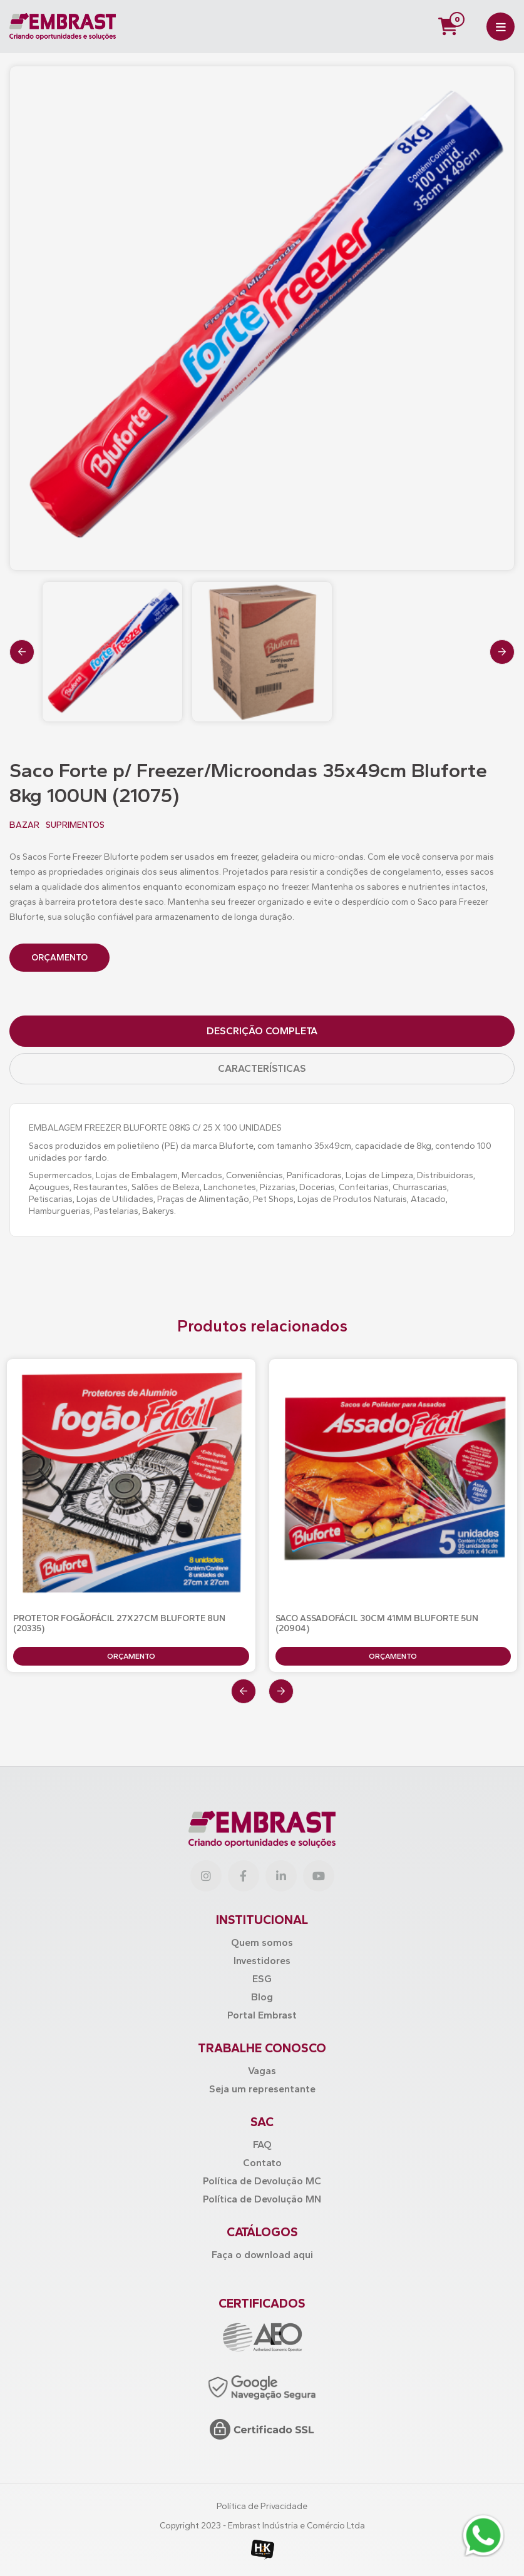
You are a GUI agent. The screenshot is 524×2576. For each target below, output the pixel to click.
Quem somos (262, 1942)
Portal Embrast (262, 2015)
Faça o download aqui (262, 2255)
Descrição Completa (262, 1031)
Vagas (262, 2071)
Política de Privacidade (262, 2506)
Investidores (262, 1961)
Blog (262, 1997)
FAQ (262, 2145)
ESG (262, 1979)
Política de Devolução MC (262, 2181)
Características (262, 1068)
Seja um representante (262, 2089)
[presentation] (21, 651)
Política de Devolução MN (262, 2199)
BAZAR (24, 825)
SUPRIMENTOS (75, 825)
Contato (262, 2163)
